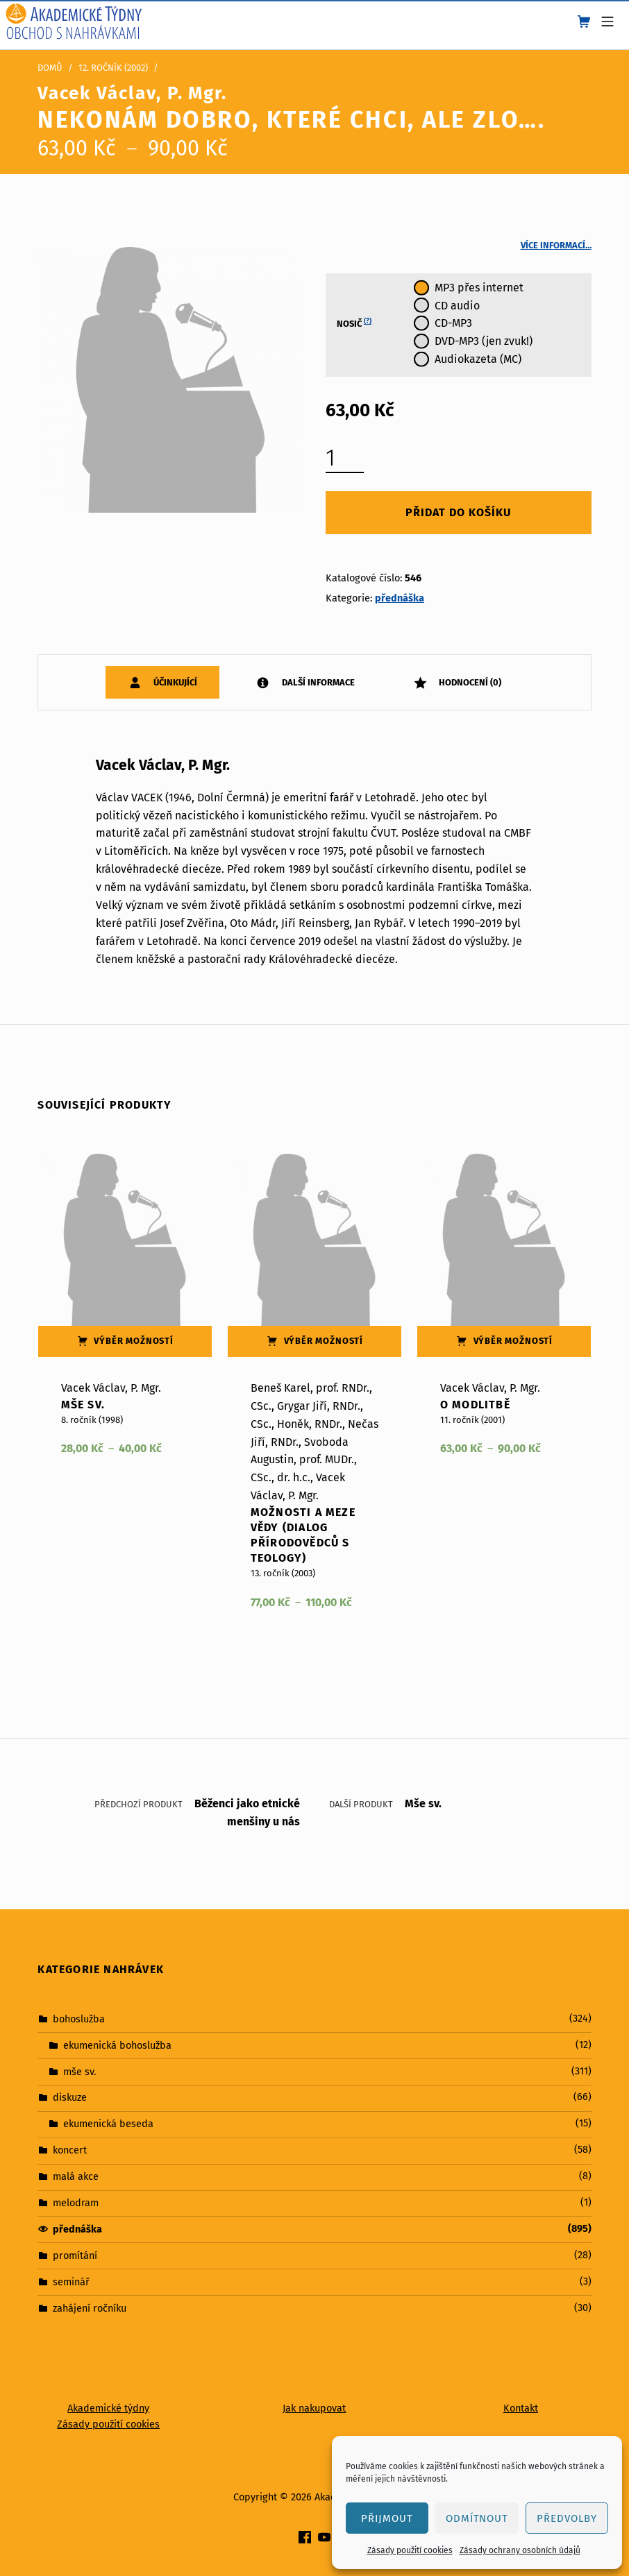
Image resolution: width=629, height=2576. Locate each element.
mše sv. (79, 2071)
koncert (70, 2150)
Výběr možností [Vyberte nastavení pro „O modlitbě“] (513, 1341)
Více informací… (556, 245)
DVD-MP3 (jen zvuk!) (483, 341)
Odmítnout (477, 2518)
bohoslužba (79, 2018)
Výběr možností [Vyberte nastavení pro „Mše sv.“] (134, 1341)
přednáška (399, 598)
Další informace (317, 682)
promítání (75, 2255)
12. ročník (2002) (113, 67)
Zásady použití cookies (410, 2550)
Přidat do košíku (458, 512)
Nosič (354, 323)
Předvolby (567, 2518)
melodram (76, 2203)
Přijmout (387, 2518)
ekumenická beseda (108, 2123)
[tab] (162, 682)
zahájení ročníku (89, 2307)
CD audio (457, 305)
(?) (367, 321)
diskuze (70, 2097)
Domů (49, 67)
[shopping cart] (584, 22)
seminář (71, 2282)
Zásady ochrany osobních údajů (520, 2550)
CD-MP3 (453, 323)
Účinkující (174, 682)
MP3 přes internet (479, 287)
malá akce (76, 2176)
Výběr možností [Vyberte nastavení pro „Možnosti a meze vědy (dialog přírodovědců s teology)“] (324, 1341)
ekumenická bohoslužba (117, 2044)
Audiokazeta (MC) (478, 359)
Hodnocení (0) (469, 682)
